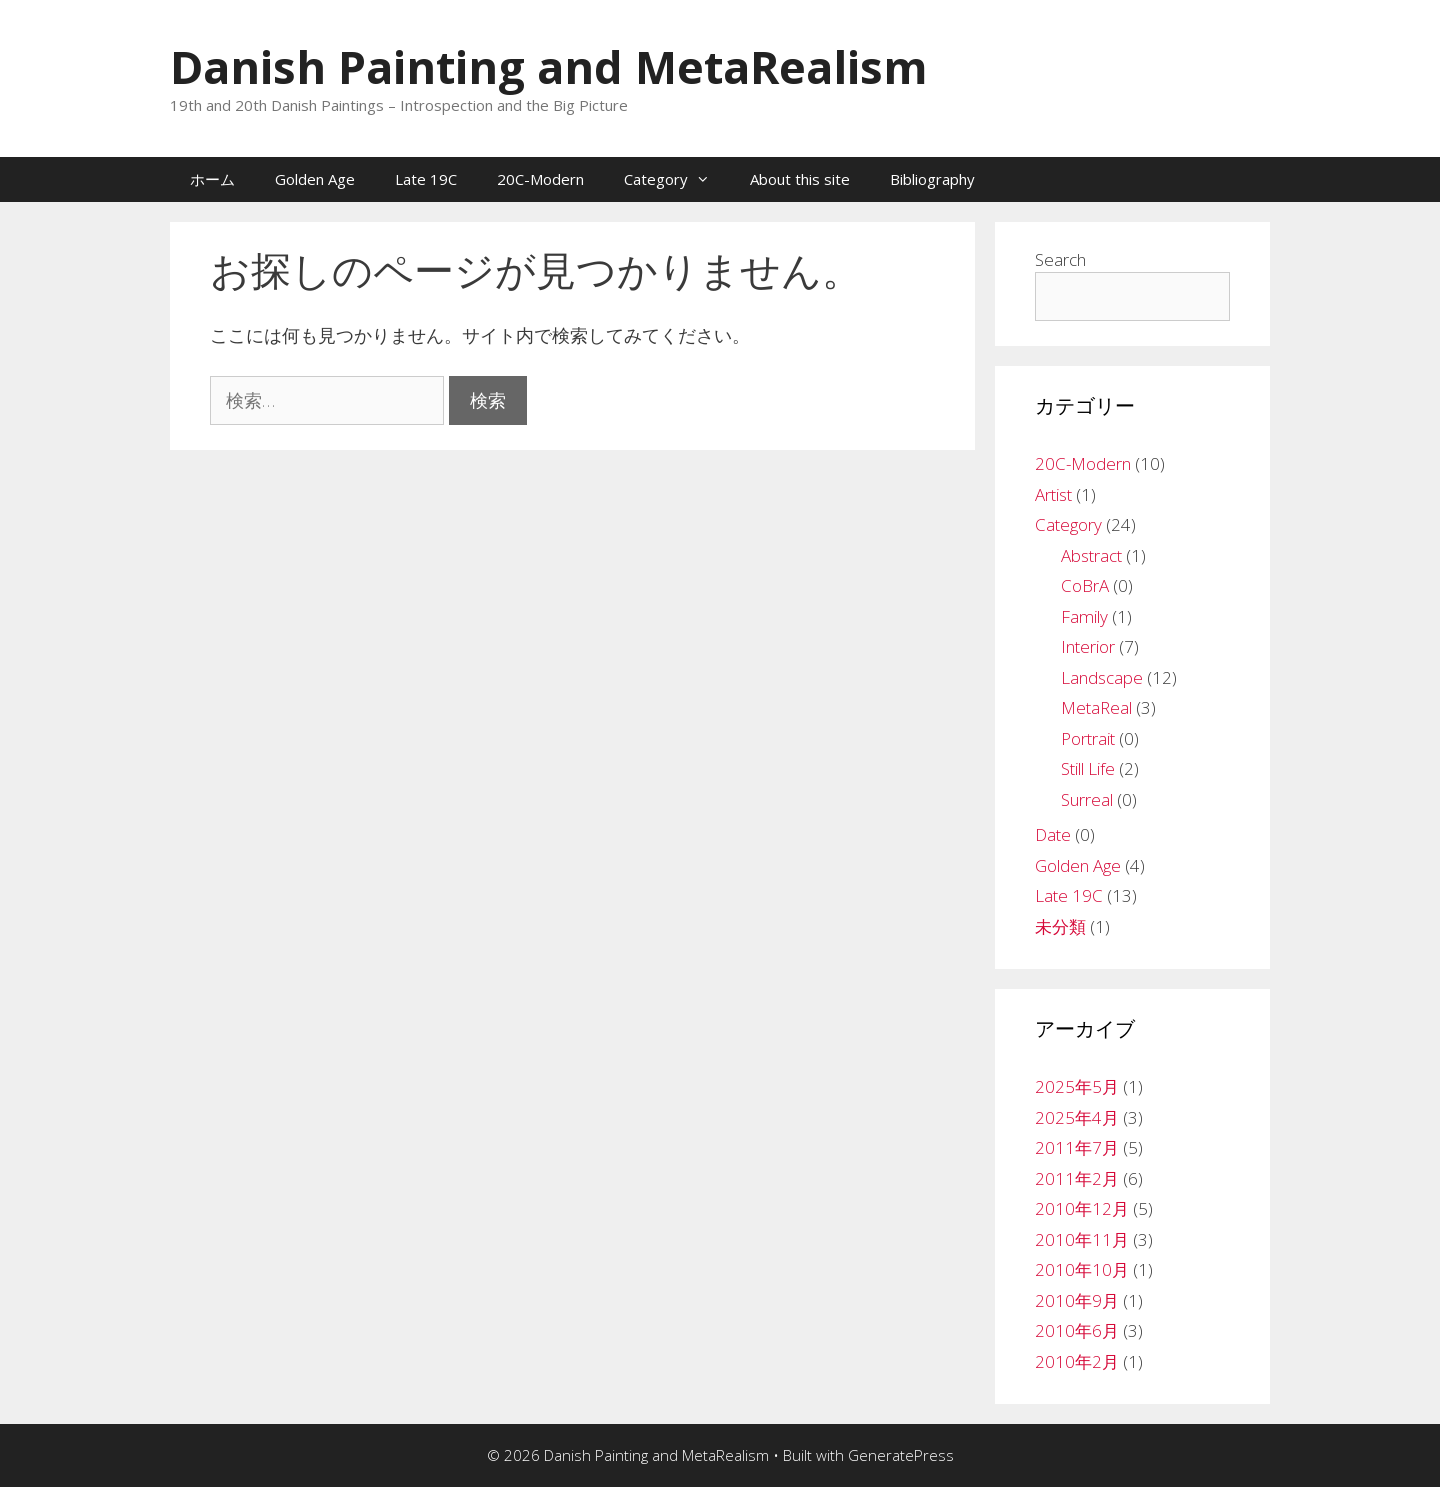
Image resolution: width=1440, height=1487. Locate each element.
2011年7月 (1077, 1147)
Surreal (1087, 799)
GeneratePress (901, 1455)
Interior (1088, 646)
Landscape (1102, 677)
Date (1053, 834)
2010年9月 (1077, 1300)
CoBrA (1085, 585)
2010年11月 (1082, 1239)
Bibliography (932, 179)
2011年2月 (1077, 1178)
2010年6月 (1077, 1330)
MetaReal (1096, 707)
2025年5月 (1077, 1086)
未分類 (1060, 926)
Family (1084, 616)
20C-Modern (540, 179)
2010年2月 (1077, 1361)
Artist (1053, 494)
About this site (800, 179)
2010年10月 (1082, 1269)
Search (1060, 259)
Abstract (1091, 555)
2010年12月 (1082, 1208)
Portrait (1088, 738)
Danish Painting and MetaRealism (549, 66)
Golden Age (315, 179)
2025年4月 (1077, 1117)
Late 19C (426, 179)
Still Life (1088, 768)
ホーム (212, 179)
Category (677, 179)
